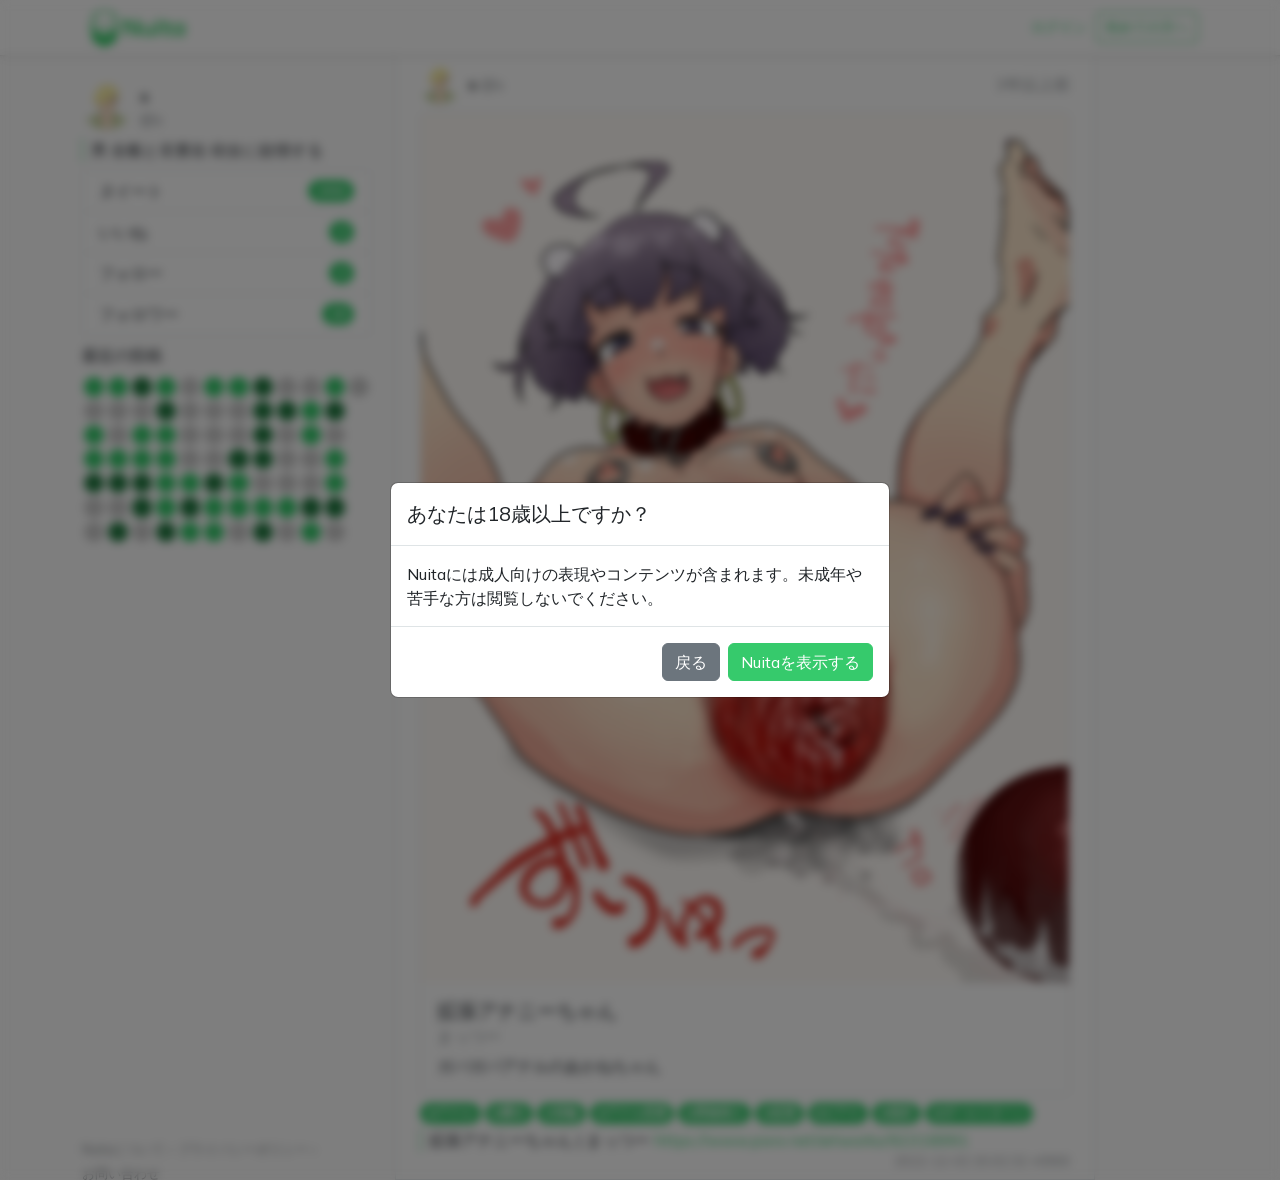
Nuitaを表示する (800, 662)
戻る (691, 662)
